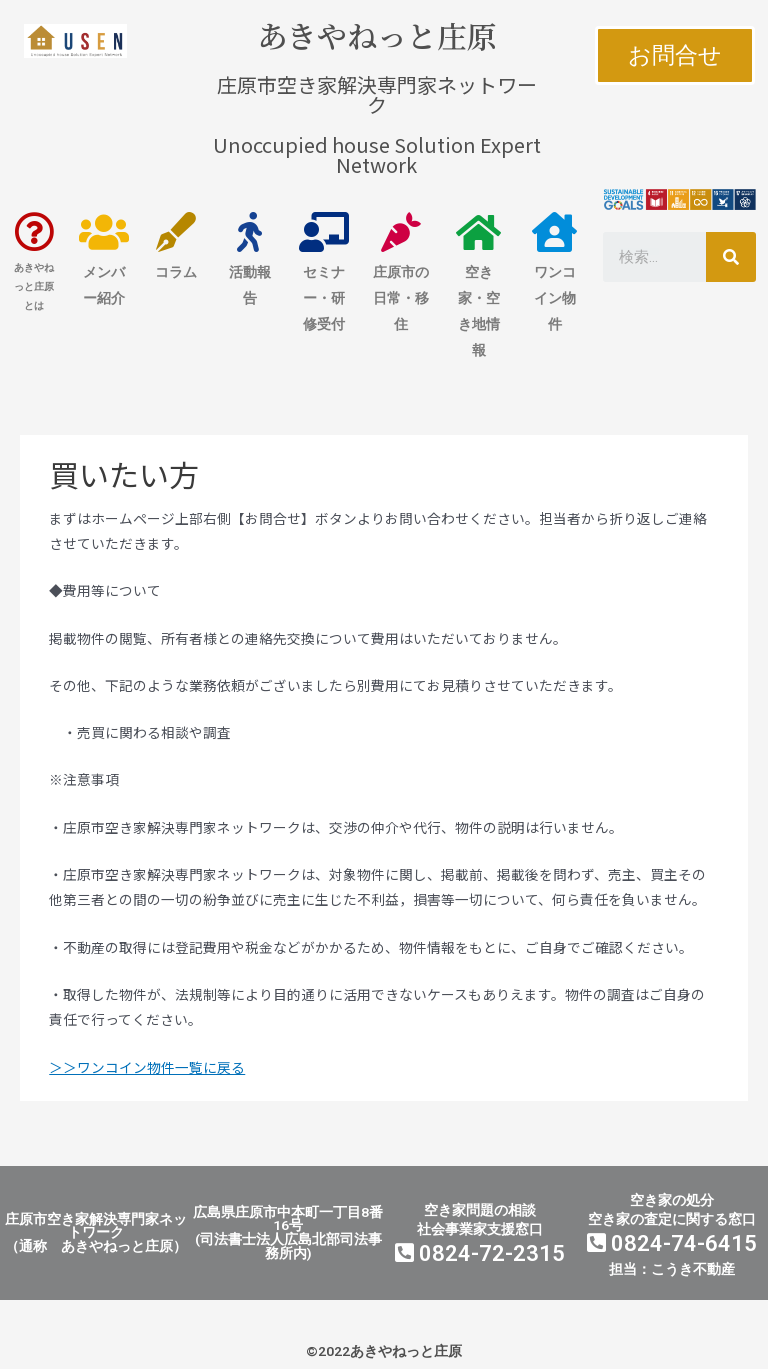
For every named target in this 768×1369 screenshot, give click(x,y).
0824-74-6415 (672, 1243)
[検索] (731, 257)
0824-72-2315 (480, 1253)
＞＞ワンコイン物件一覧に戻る (147, 1067)
